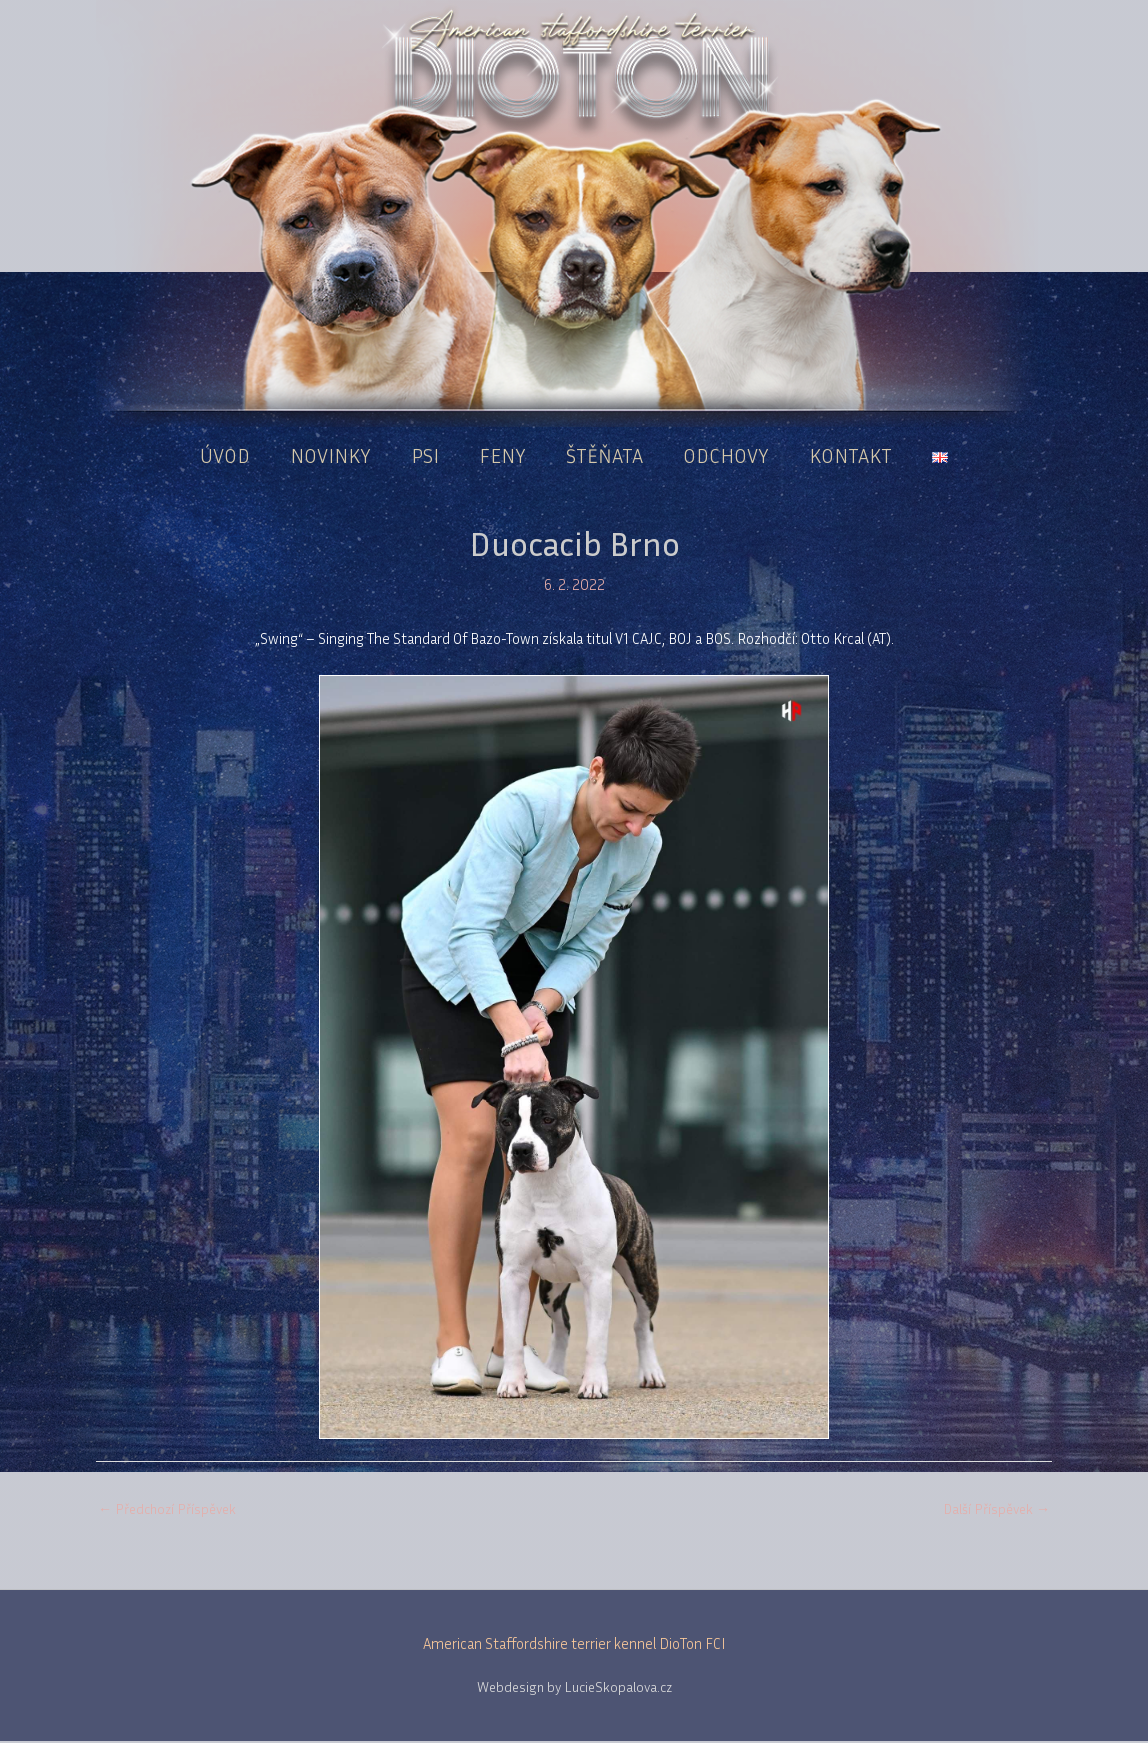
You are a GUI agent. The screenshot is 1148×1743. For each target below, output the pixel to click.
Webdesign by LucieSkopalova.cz (573, 1688)
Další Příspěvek (996, 1509)
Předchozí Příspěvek (167, 1509)
